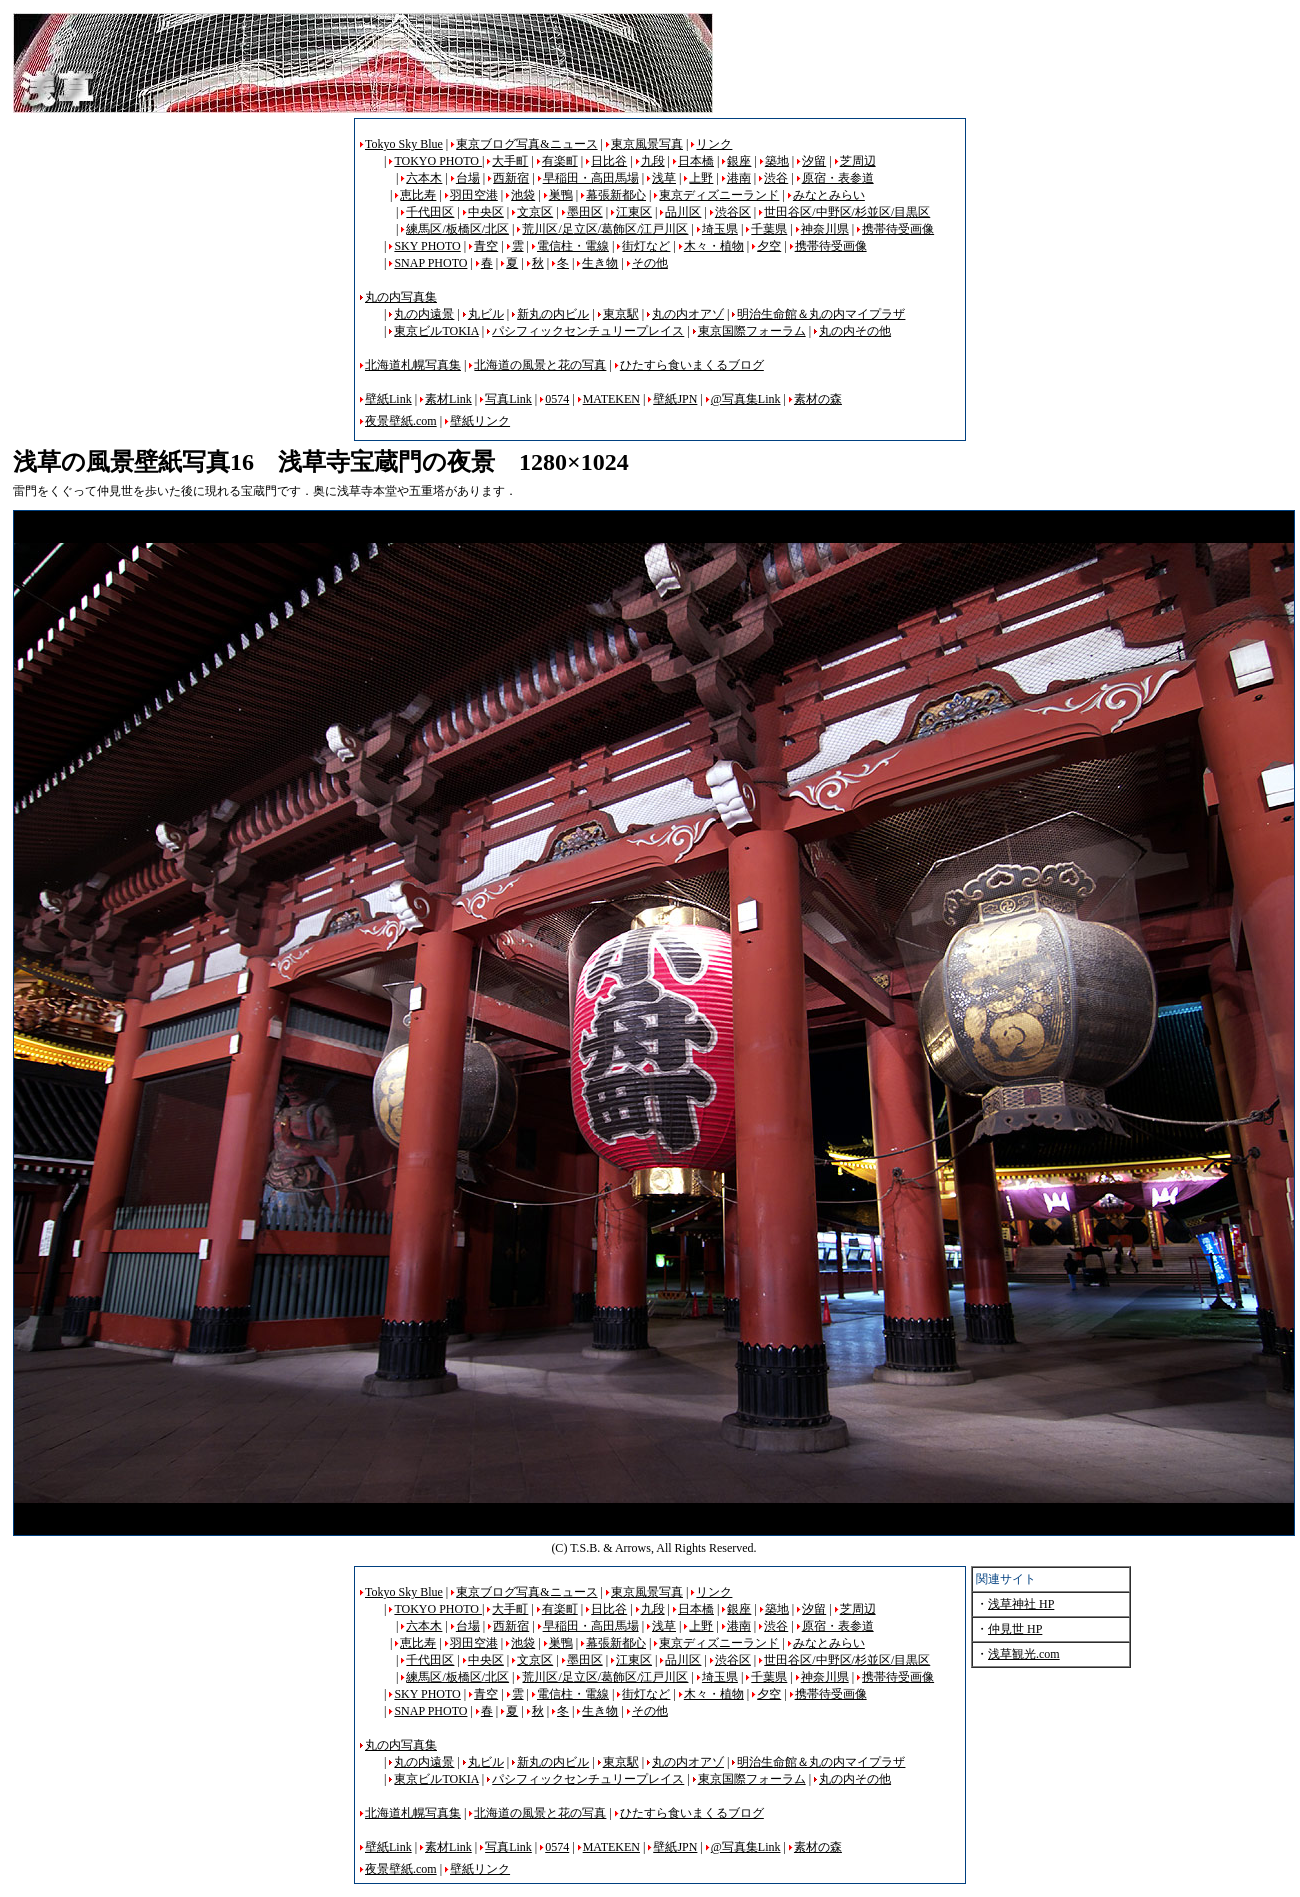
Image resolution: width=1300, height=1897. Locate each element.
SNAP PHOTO (430, 263)
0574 (557, 399)
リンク (714, 144)
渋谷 (776, 178)
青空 (486, 246)
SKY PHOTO (427, 246)
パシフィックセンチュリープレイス (588, 331)
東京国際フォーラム (752, 331)
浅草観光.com (1024, 1654)
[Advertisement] (181, 258)
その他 (650, 263)
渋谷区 (733, 212)
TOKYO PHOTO (438, 161)
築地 (777, 161)
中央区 (486, 212)
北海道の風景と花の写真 (540, 365)
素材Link (448, 399)
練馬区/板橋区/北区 (457, 229)
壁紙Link (388, 399)
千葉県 (769, 229)
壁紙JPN (675, 399)
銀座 (739, 161)
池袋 (523, 195)
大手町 (510, 161)
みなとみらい (829, 195)
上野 (701, 178)
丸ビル (486, 314)
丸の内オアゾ (688, 314)
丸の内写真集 (401, 297)
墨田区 (585, 212)
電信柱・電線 (573, 246)
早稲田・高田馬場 (591, 178)
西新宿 (511, 178)
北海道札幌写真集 (413, 365)
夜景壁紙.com (401, 421)
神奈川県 (825, 229)
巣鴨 (561, 195)
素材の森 (818, 399)
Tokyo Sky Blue (404, 144)
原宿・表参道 (838, 178)
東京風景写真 (647, 144)
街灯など (646, 246)
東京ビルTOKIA (436, 331)
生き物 (600, 263)
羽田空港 (474, 195)
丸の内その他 (855, 331)
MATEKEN (611, 399)
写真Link (508, 399)
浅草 (664, 178)
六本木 (424, 178)
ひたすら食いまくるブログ (692, 365)
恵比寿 (418, 195)
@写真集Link (746, 399)
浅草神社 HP (1021, 1604)
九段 (653, 161)
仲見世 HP (1015, 1629)
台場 (468, 178)
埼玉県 (720, 229)
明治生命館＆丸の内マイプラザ (821, 314)
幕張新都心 (616, 195)
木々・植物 (714, 246)
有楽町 (560, 161)
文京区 (535, 212)
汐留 (814, 161)
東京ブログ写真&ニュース (526, 144)
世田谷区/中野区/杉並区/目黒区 (847, 212)
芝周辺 (858, 161)
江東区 (634, 212)
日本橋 (696, 161)
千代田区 (430, 212)
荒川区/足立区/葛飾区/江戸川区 (605, 229)
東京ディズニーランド (719, 195)
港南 (739, 178)
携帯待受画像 (898, 229)
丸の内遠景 (424, 314)
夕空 (769, 246)
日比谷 (609, 161)
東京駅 (621, 314)
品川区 (683, 212)
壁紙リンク (480, 421)
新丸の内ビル (553, 314)
